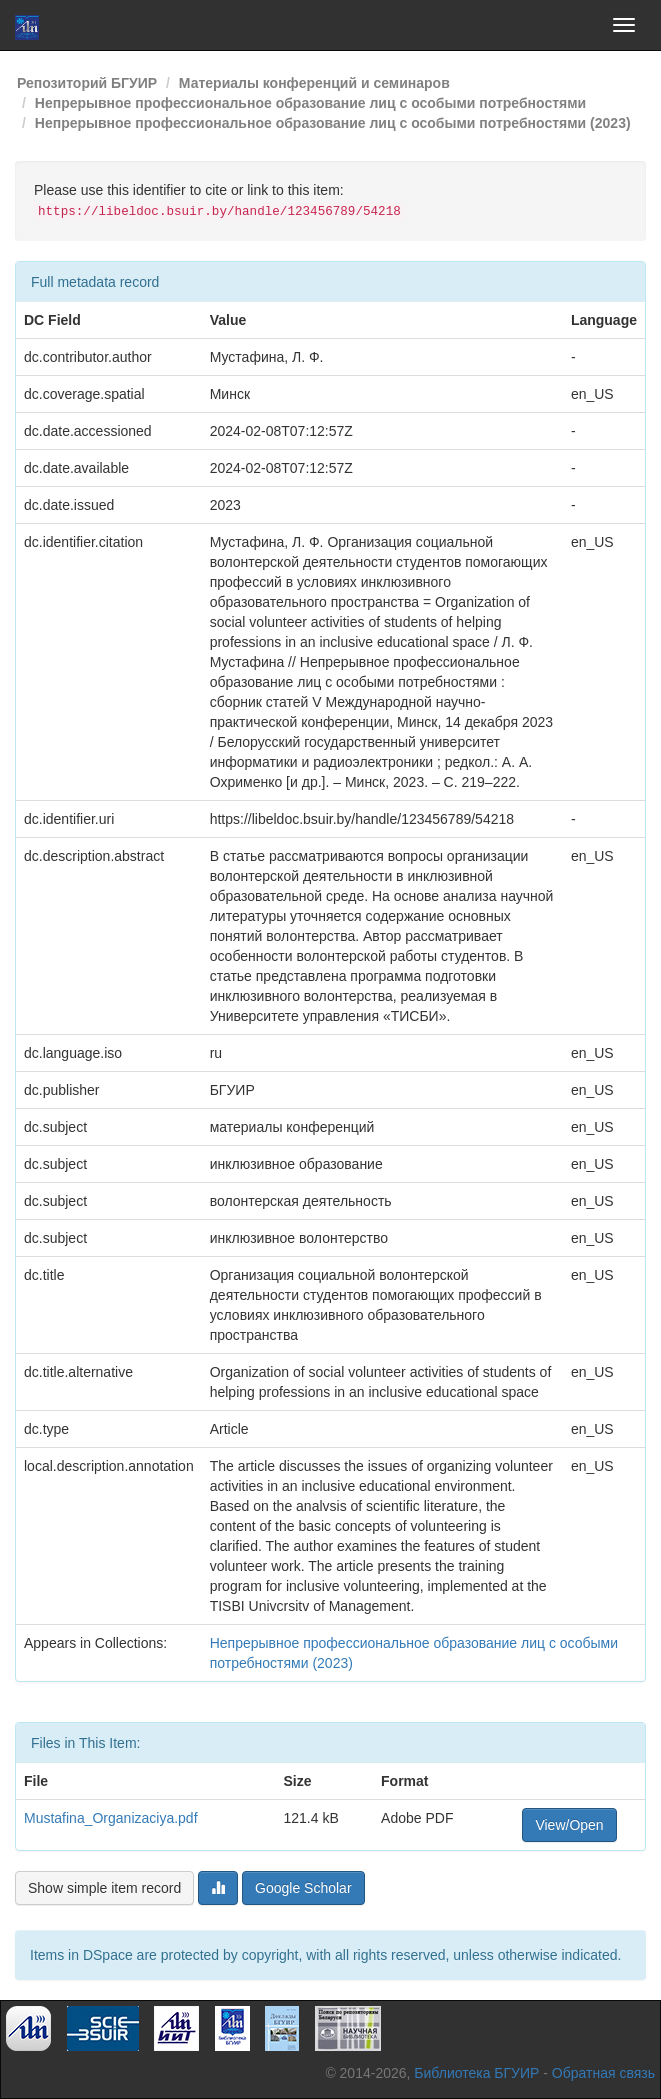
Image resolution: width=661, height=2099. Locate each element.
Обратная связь (603, 2073)
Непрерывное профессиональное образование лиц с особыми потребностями (310, 103)
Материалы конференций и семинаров (314, 83)
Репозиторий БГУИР (87, 83)
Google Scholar (303, 1888)
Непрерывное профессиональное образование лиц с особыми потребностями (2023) (333, 123)
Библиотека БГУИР (476, 2073)
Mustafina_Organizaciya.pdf (111, 1818)
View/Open (569, 1825)
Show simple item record (104, 1888)
